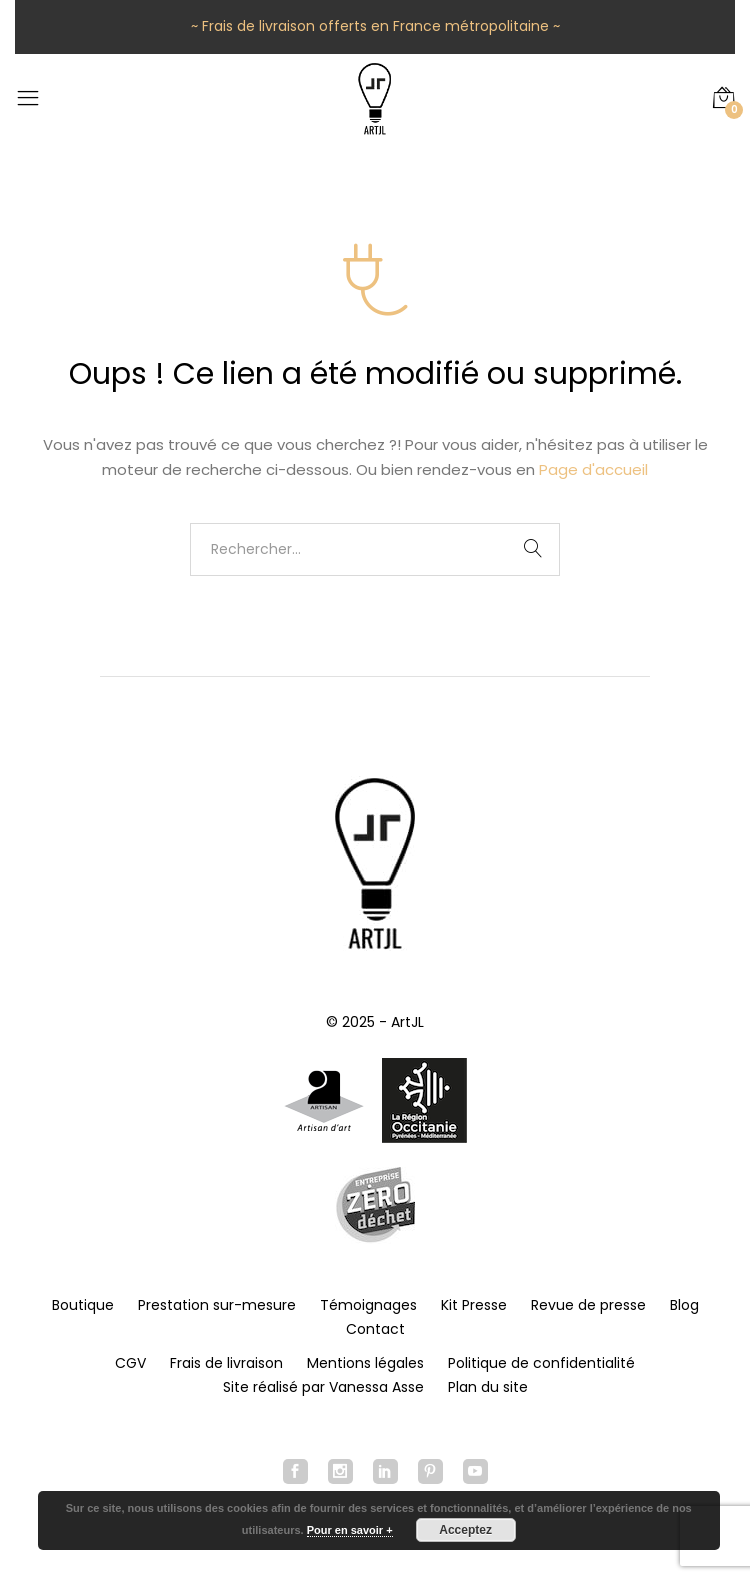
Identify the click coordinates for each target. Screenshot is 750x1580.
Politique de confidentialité (541, 1363)
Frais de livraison (226, 1363)
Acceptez (465, 1530)
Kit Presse (474, 1305)
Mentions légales (365, 1363)
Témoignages (368, 1305)
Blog (684, 1305)
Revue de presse (588, 1305)
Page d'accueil (593, 469)
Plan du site (488, 1387)
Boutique (83, 1305)
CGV (130, 1363)
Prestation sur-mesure (217, 1305)
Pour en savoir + (350, 1530)
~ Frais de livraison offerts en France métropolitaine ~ (375, 26)
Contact (375, 1329)
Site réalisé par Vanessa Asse (323, 1387)
